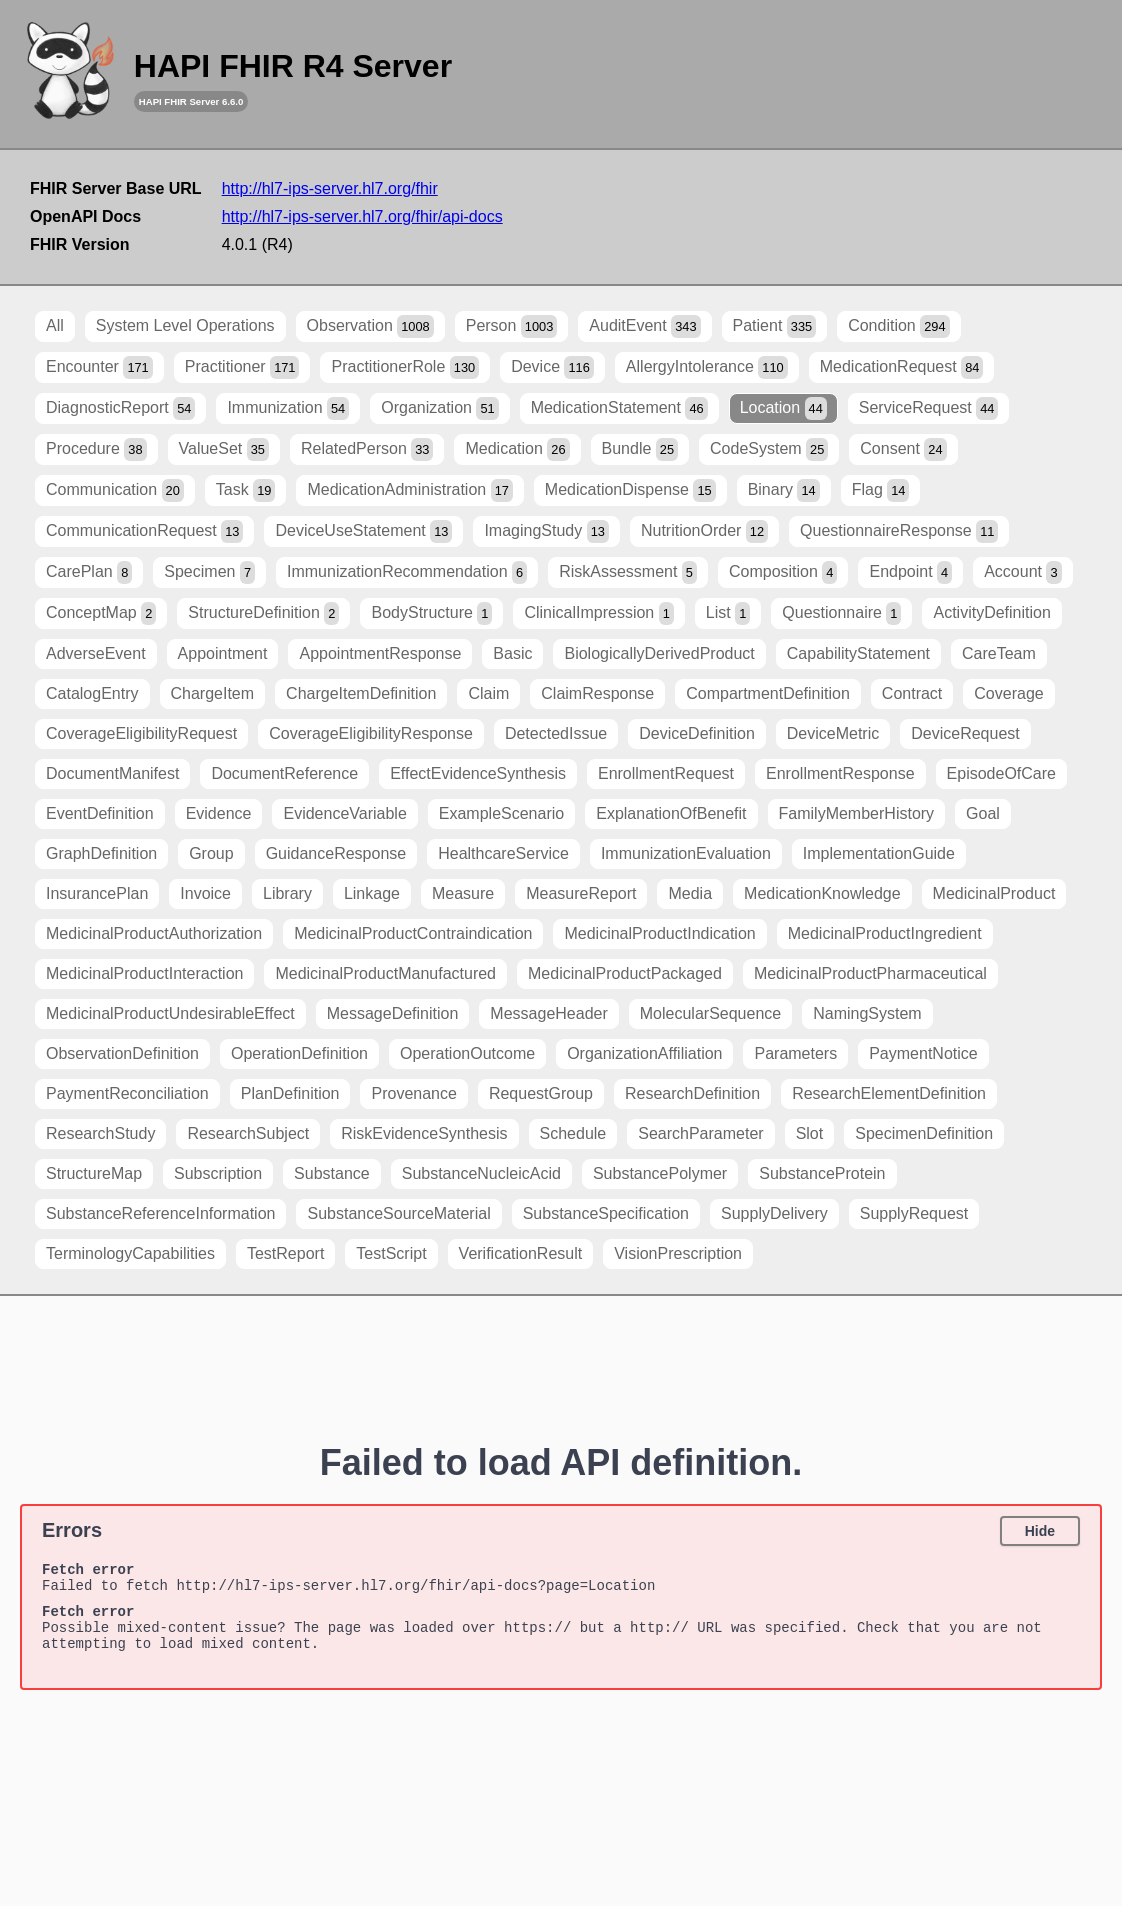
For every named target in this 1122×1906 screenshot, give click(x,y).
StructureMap (94, 1173)
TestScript (391, 1253)
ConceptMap (101, 613)
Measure (463, 893)
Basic (512, 653)
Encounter (99, 367)
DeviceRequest (965, 733)
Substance (332, 1173)
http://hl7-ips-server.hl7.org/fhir (330, 188)
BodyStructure (431, 613)
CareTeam (999, 653)
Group (211, 853)
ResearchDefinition (692, 1093)
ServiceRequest (929, 408)
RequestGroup (541, 1093)
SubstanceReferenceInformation (160, 1213)
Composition (783, 572)
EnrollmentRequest (666, 773)
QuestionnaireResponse (899, 531)
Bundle (640, 449)
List (728, 613)
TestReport (285, 1253)
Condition (898, 326)
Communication (115, 490)
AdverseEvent (96, 653)
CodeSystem (769, 449)
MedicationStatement (619, 408)
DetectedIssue (556, 733)
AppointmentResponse (380, 653)
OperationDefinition (299, 1053)
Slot (810, 1133)
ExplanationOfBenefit (671, 813)
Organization (439, 408)
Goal (983, 813)
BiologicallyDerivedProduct (659, 653)
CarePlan (89, 572)
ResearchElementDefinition (889, 1093)
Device (552, 367)
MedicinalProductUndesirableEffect (170, 1013)
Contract (912, 693)
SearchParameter (700, 1133)
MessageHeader (548, 1013)
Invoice (205, 893)
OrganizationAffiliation (644, 1053)
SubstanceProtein (822, 1173)
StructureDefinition (263, 613)
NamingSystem (867, 1013)
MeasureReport (581, 893)
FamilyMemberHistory (857, 813)
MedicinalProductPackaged (625, 973)
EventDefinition (100, 813)
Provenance (413, 1093)
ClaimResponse (597, 693)
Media (690, 893)
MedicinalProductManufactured (385, 973)
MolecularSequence (710, 1013)
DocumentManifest (112, 773)
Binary (784, 490)
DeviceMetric (833, 733)
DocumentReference (284, 773)
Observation (370, 326)
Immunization (288, 408)
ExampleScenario (501, 813)
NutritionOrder (704, 531)
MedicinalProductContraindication (413, 933)
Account (1022, 572)
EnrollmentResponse (840, 773)
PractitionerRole (405, 367)
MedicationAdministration (409, 490)
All (55, 325)
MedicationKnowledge (822, 893)
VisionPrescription (678, 1253)
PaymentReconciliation (127, 1093)
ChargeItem (213, 693)
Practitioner (242, 367)
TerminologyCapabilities (130, 1253)
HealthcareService (503, 853)
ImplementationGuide (879, 853)
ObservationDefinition (122, 1053)
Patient (775, 326)
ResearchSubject (248, 1133)
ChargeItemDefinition (361, 693)
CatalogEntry (92, 693)
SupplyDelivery (774, 1213)
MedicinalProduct (994, 893)
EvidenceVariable (344, 813)
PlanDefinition (290, 1093)
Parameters (795, 1053)
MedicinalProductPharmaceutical (870, 973)
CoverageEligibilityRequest (141, 733)
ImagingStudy (546, 531)
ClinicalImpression (598, 613)
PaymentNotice (923, 1053)
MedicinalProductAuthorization (154, 933)
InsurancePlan (97, 893)
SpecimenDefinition (924, 1133)
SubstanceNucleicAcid (481, 1173)
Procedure (96, 449)
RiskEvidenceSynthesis (424, 1133)
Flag (881, 490)
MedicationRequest (902, 367)
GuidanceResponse (336, 853)
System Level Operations (185, 325)
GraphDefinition (101, 853)
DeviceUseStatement (363, 531)
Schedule (573, 1133)
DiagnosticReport (120, 408)
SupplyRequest (914, 1213)
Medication (517, 449)
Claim (488, 693)
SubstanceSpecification (606, 1213)
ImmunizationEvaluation (686, 853)
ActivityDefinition (991, 612)
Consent (903, 449)
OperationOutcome (467, 1053)
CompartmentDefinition (768, 693)
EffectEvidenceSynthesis (478, 773)
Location (783, 408)
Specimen (209, 572)
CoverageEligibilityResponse (371, 733)
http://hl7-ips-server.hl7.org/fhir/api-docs (362, 216)
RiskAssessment (628, 572)
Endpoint (910, 572)
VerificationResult (521, 1253)
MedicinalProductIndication (659, 933)
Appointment (223, 653)
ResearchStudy (100, 1133)
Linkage (372, 893)
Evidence (219, 813)
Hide (1040, 1531)
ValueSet (224, 449)
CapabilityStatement (858, 653)
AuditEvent (644, 326)
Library (287, 893)
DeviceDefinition (697, 733)
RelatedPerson (367, 449)
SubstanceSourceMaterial (398, 1213)
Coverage (1008, 693)
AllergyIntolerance (707, 367)
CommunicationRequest (144, 531)
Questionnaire (841, 613)
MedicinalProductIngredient (885, 933)
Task (246, 490)
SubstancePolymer (660, 1173)
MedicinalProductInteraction (144, 973)
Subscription (218, 1173)
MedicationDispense (630, 490)
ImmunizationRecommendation (407, 572)
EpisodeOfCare (1001, 773)
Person (512, 326)
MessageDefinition (393, 1013)
